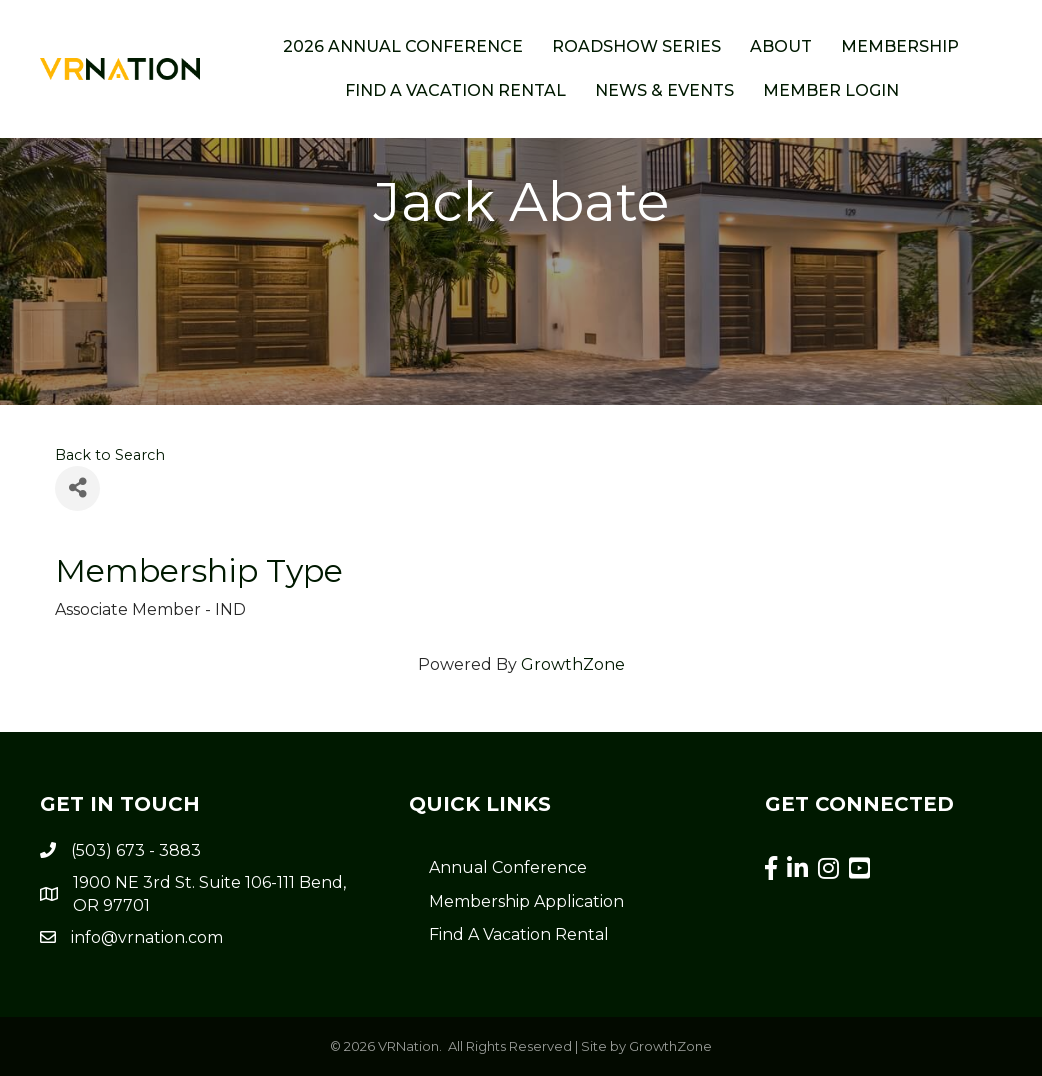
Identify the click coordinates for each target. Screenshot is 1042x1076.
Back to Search (110, 455)
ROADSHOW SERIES (636, 46)
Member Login (831, 90)
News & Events (664, 90)
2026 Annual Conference (403, 46)
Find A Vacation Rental (519, 934)
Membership (900, 46)
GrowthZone (573, 664)
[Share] (77, 488)
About (781, 46)
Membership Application (526, 901)
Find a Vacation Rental (455, 90)
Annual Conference (508, 867)
